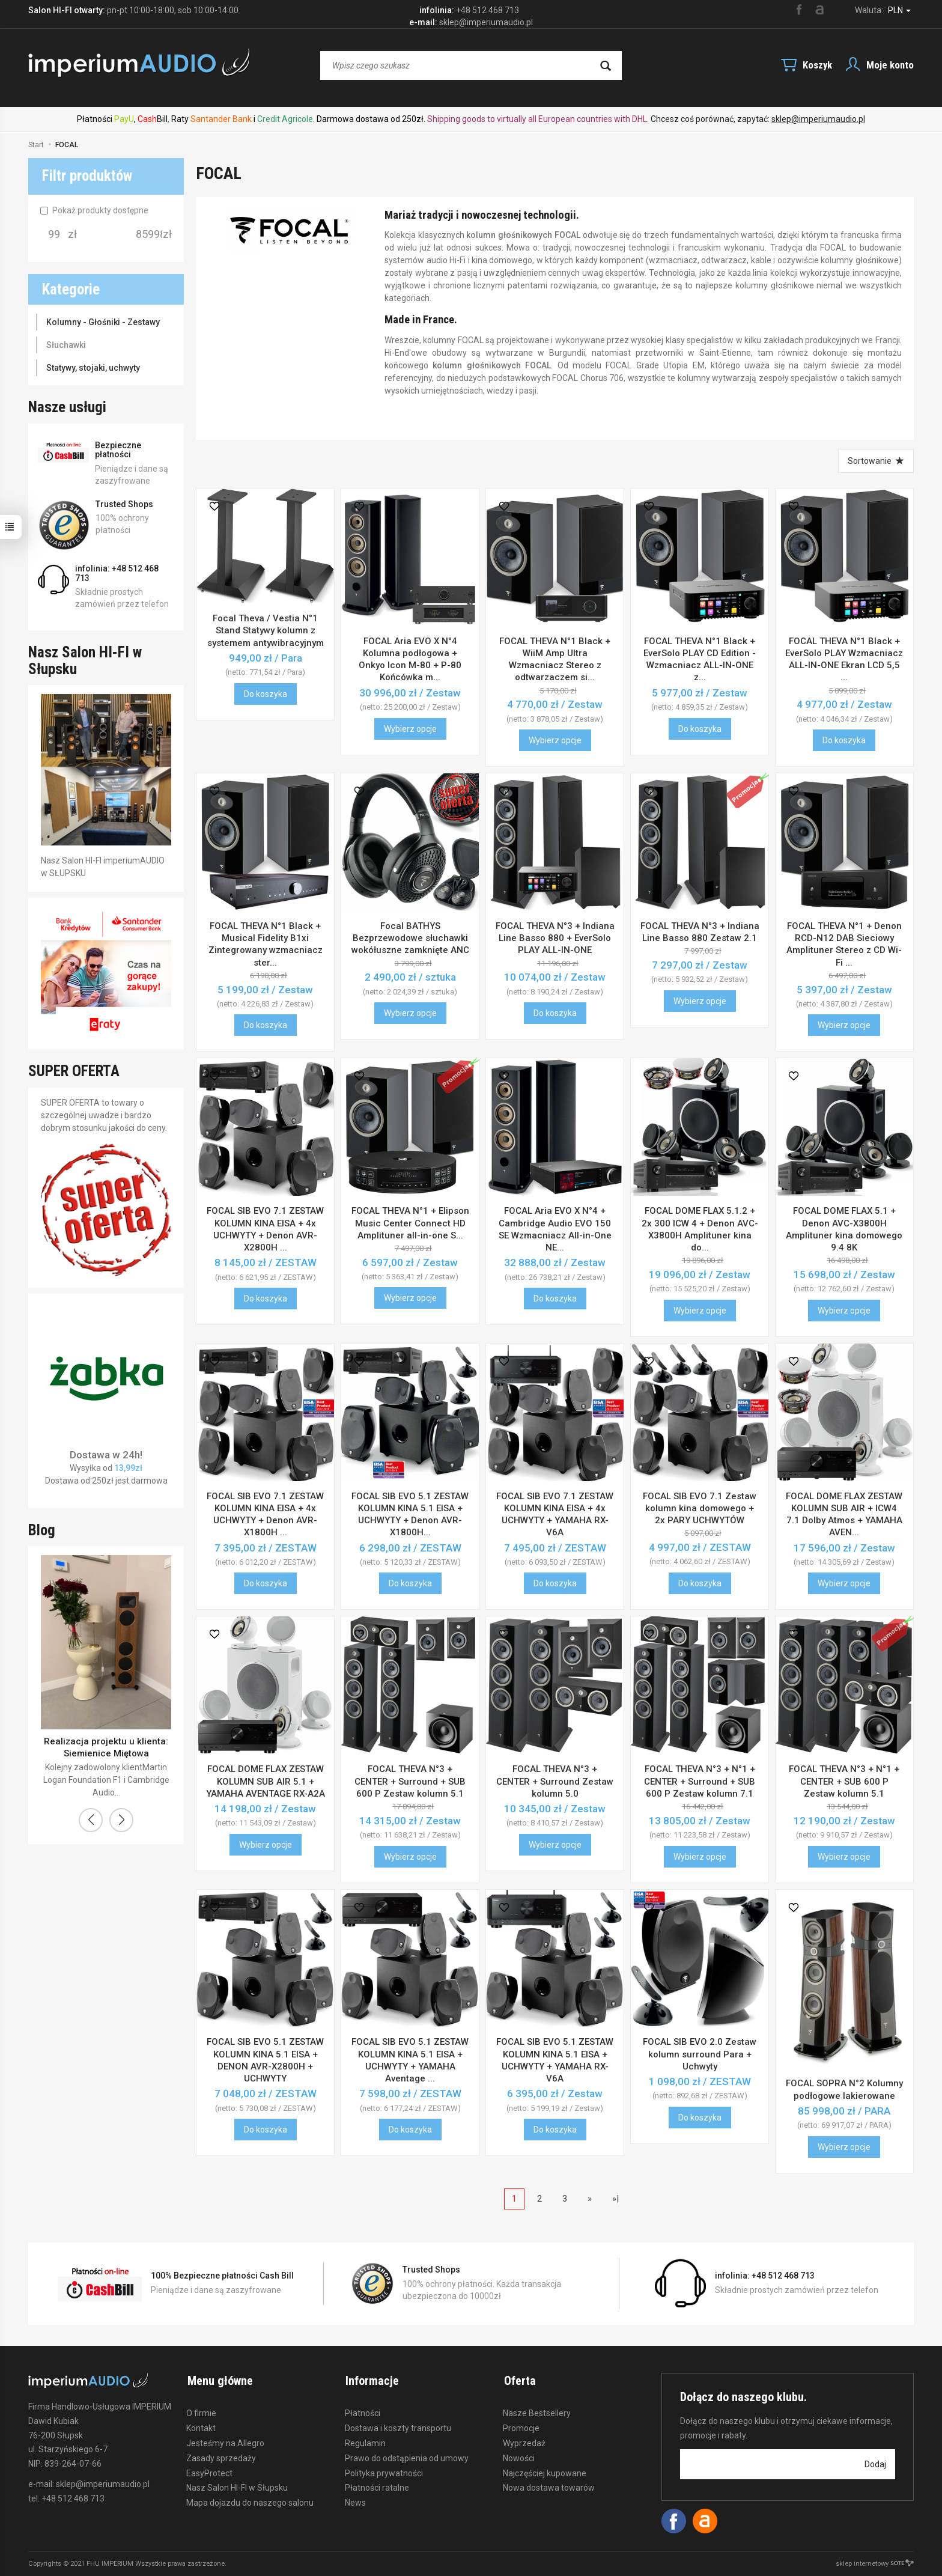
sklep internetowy (875, 2564)
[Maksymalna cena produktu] (149, 234)
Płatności (362, 2411)
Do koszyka (265, 694)
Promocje (521, 2426)
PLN (899, 10)
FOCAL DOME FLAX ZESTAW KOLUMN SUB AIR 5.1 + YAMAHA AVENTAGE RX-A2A (265, 1781)
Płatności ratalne (377, 2486)
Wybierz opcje (410, 729)
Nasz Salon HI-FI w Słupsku (237, 2486)
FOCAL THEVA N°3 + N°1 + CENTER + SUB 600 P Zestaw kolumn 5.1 (844, 1781)
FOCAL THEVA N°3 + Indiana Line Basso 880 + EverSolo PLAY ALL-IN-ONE (555, 938)
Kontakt (201, 2426)
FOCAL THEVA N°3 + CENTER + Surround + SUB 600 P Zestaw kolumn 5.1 (410, 1781)
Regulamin (365, 2441)
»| (615, 2198)
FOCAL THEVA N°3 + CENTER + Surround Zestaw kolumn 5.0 (554, 1781)
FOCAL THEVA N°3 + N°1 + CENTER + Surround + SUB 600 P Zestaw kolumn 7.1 (699, 1781)
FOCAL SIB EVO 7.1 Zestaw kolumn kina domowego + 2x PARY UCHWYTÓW (699, 1508)
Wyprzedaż (524, 2441)
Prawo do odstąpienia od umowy (407, 2456)
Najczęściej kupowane (544, 2471)
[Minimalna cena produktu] (54, 234)
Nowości (519, 2456)
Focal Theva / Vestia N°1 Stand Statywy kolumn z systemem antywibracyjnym (265, 630)
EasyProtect (209, 2471)
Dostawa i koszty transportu (398, 2426)
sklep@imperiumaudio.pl (818, 119)
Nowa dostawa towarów (549, 2486)
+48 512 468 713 (487, 10)
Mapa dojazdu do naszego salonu (250, 2501)
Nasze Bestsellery (537, 2411)
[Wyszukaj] (605, 65)
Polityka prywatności (384, 2471)
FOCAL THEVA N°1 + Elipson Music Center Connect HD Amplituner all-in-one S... (410, 1223)
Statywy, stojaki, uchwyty (93, 368)
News (355, 2501)
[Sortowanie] (876, 461)
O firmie (201, 2411)
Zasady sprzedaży (221, 2456)
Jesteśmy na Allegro (225, 2441)
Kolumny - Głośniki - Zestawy (103, 322)
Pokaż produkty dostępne (94, 210)
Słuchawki (66, 345)
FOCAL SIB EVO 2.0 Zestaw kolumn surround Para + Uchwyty (699, 2054)
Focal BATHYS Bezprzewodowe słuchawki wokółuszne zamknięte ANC (410, 938)
